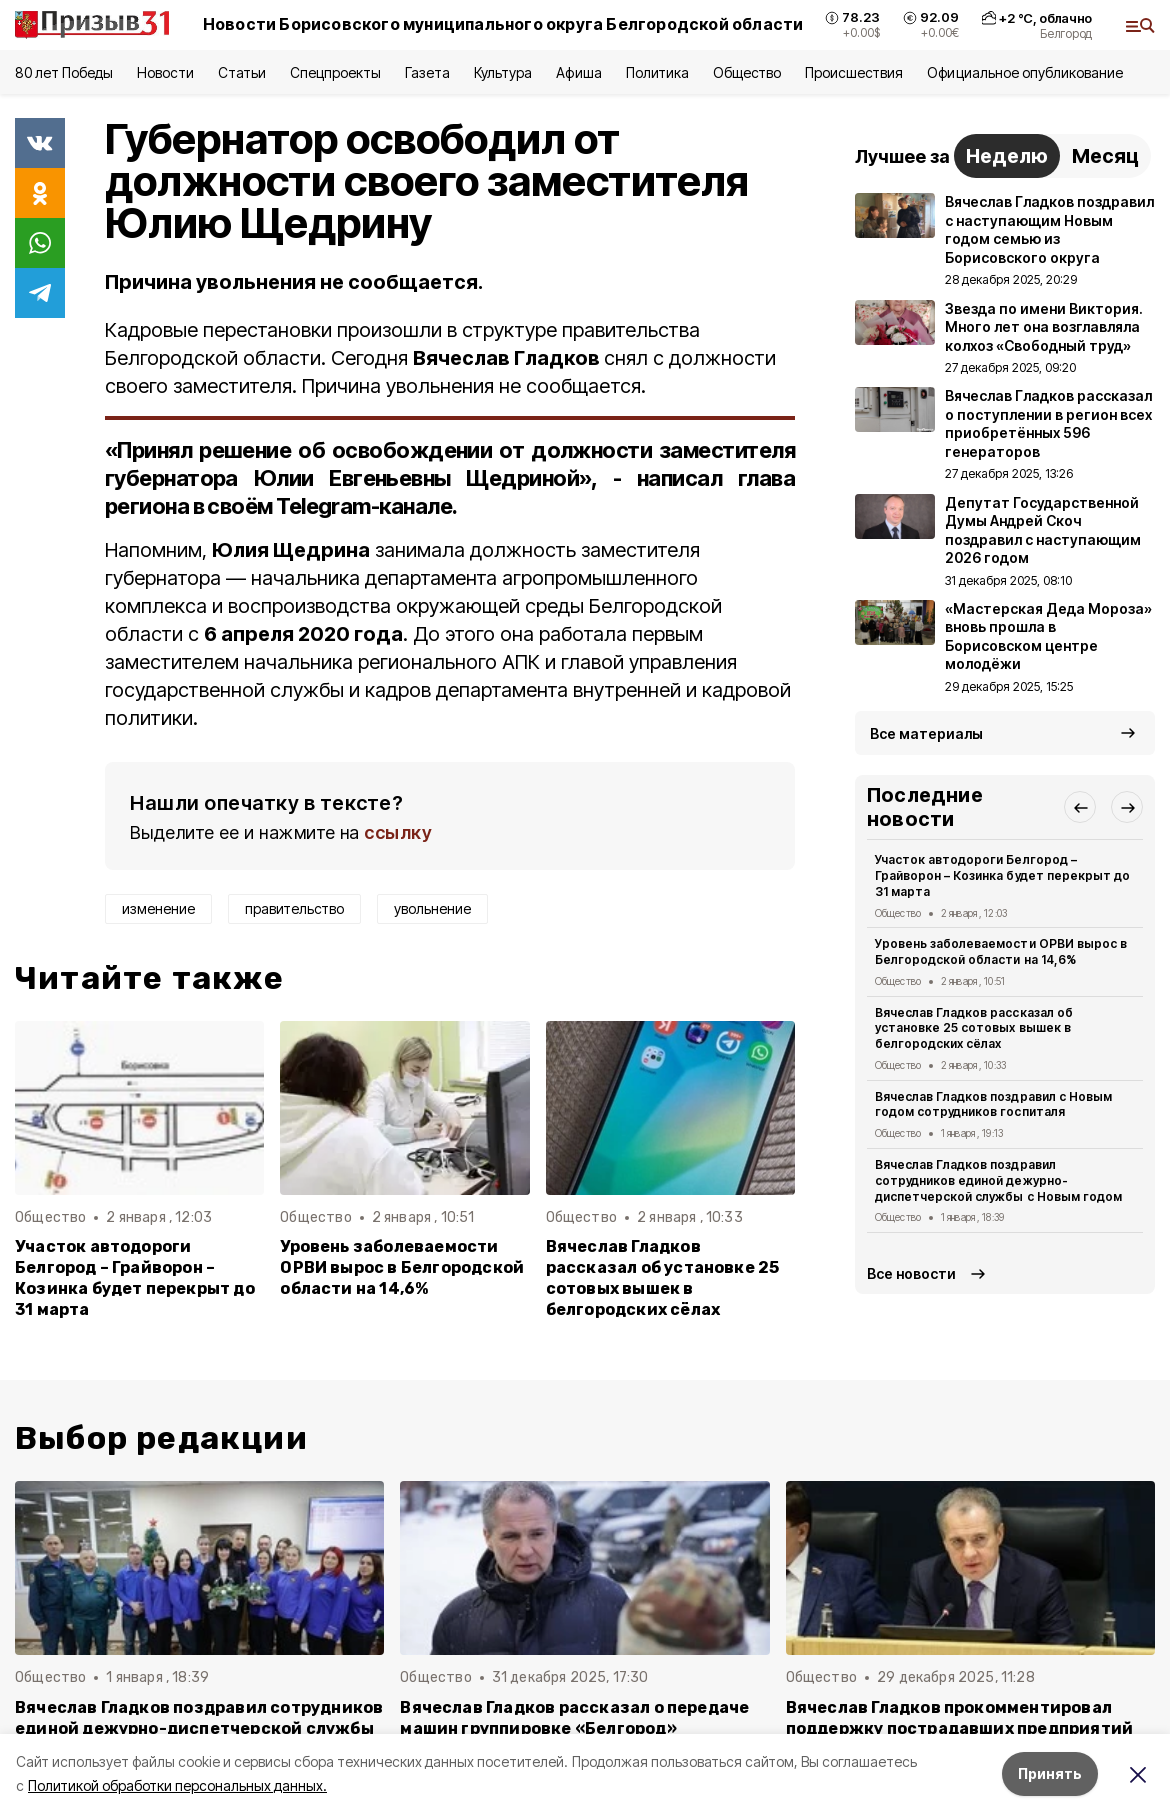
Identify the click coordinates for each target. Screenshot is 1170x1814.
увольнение (432, 908)
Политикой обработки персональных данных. (177, 1785)
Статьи (242, 72)
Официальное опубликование (1025, 72)
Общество (747, 72)
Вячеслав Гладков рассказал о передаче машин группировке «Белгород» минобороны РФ (574, 1728)
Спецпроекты (335, 72)
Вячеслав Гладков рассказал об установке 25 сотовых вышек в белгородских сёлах (663, 1278)
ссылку (398, 832)
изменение (158, 908)
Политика (657, 72)
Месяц (1105, 156)
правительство (294, 908)
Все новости (911, 1273)
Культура (503, 72)
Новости (165, 72)
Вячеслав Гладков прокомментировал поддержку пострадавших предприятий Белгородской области (960, 1728)
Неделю (1007, 156)
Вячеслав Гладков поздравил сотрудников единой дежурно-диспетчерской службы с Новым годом (998, 1180)
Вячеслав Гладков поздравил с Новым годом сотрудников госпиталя (993, 1104)
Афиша (578, 72)
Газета (427, 72)
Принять (1050, 1773)
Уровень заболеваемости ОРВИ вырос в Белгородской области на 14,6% (402, 1267)
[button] (1080, 807)
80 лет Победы (64, 72)
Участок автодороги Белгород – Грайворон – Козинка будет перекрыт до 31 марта (135, 1278)
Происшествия (854, 72)
